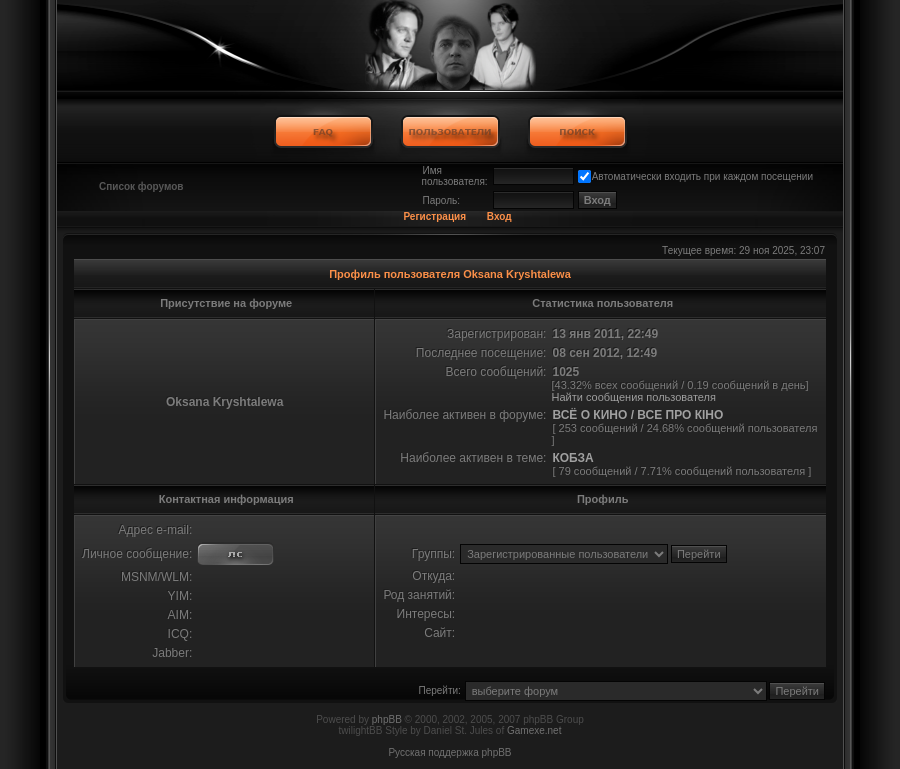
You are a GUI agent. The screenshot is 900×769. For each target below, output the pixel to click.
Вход (499, 216)
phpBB (387, 719)
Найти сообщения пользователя (633, 397)
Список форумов (141, 186)
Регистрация (434, 216)
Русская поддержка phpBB (449, 752)
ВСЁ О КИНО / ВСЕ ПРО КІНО (637, 415)
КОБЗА (572, 458)
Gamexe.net (534, 730)
